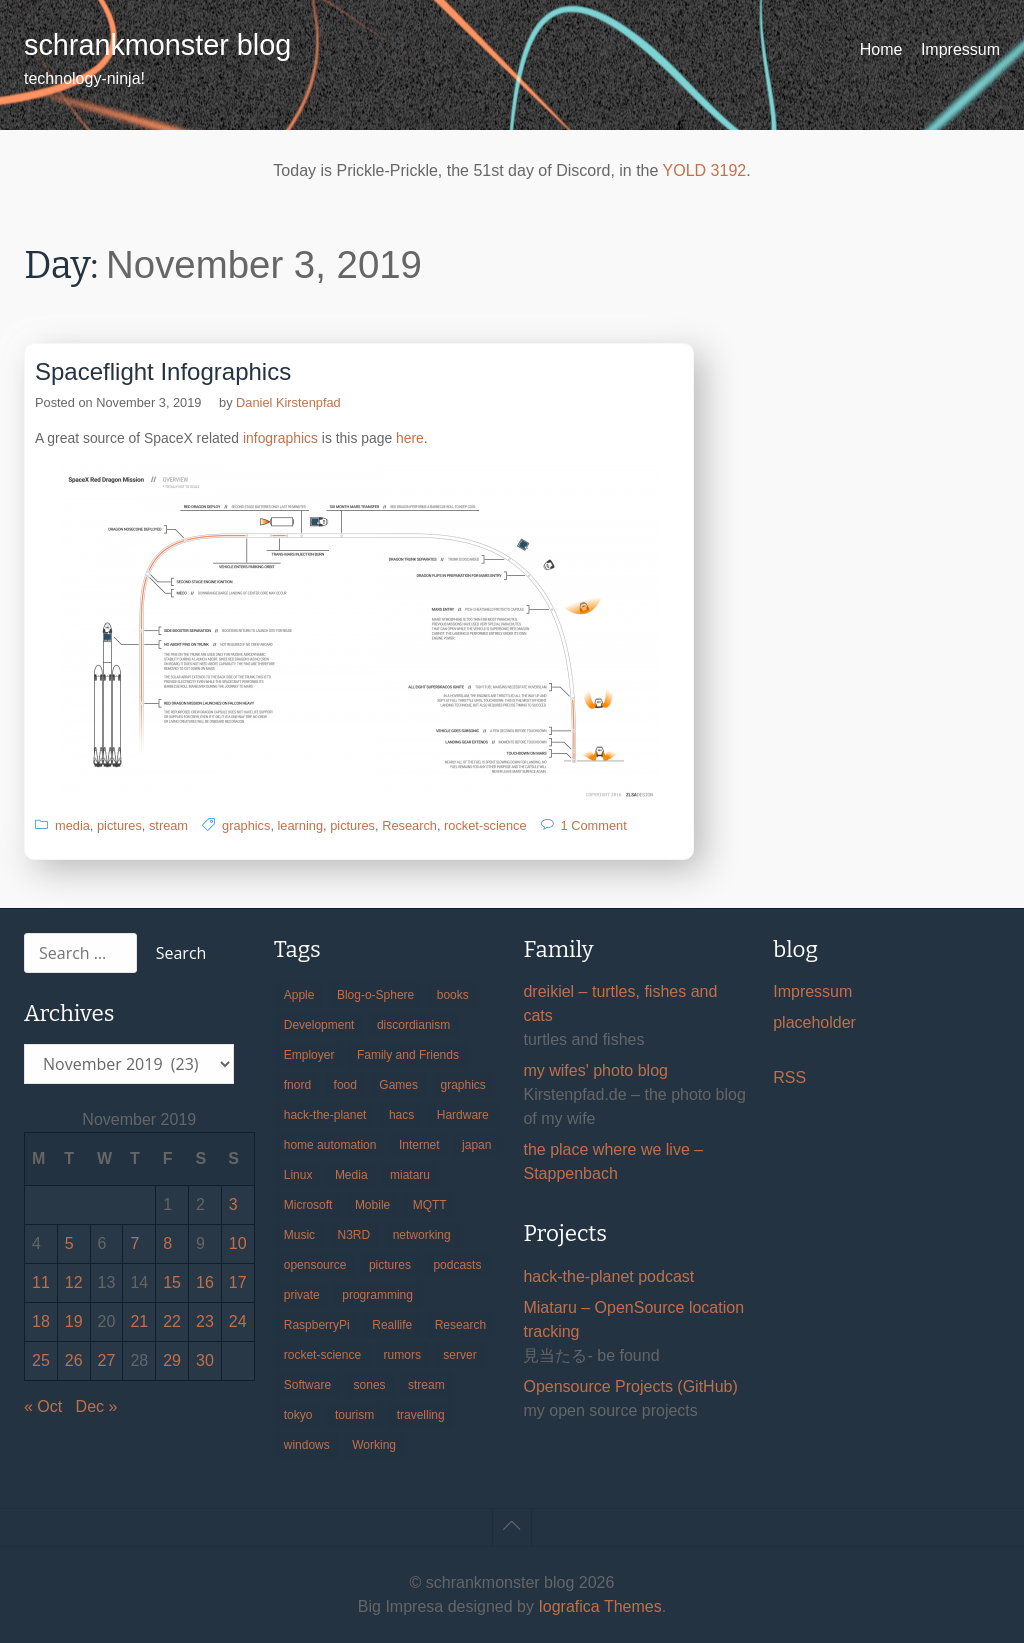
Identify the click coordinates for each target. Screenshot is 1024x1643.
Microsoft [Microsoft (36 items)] (308, 1205)
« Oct (43, 1406)
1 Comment (594, 825)
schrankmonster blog (157, 45)
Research (409, 825)
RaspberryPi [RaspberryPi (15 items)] (317, 1325)
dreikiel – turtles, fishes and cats (620, 1003)
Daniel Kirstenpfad (288, 402)
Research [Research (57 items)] (460, 1325)
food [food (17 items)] (345, 1085)
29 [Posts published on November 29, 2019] (172, 1360)
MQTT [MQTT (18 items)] (430, 1205)
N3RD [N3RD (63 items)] (354, 1235)
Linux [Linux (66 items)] (298, 1175)
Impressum (960, 49)
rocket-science (485, 825)
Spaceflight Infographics (163, 371)
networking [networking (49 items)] (422, 1235)
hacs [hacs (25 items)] (401, 1115)
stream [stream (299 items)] (426, 1385)
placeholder (814, 1022)
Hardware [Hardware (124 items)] (463, 1115)
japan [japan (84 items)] (476, 1145)
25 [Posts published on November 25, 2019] (41, 1360)
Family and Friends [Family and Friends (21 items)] (408, 1055)
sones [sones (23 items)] (370, 1385)
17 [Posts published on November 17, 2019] (238, 1282)
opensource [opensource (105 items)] (315, 1265)
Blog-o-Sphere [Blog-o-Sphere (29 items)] (375, 995)
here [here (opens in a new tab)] (410, 438)
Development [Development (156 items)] (319, 1025)
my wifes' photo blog (595, 1070)
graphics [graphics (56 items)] (463, 1085)
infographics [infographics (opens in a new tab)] (280, 438)
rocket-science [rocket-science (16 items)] (322, 1355)
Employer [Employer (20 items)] (309, 1055)
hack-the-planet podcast (608, 1276)
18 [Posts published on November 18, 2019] (41, 1321)
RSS (789, 1077)
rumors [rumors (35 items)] (402, 1355)
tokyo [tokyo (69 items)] (298, 1415)
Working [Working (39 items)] (374, 1445)
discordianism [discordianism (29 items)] (413, 1025)
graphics (246, 825)
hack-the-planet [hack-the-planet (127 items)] (325, 1115)
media (72, 825)
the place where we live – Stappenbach (613, 1161)
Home (881, 49)
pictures (119, 825)
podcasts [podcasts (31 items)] (457, 1265)
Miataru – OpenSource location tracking (633, 1319)
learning (301, 825)
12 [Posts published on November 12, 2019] (74, 1282)
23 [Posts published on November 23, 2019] (205, 1321)
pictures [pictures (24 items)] (390, 1265)
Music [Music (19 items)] (299, 1235)
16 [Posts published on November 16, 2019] (205, 1282)
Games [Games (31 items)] (398, 1085)
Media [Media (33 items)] (351, 1175)
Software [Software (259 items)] (307, 1385)
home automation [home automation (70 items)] (330, 1145)
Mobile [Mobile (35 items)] (372, 1205)
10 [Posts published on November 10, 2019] (238, 1243)
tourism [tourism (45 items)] (354, 1415)
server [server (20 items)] (459, 1355)
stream (168, 825)
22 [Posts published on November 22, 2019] (172, 1321)
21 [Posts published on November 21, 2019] (139, 1321)
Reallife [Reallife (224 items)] (392, 1325)
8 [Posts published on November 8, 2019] (167, 1243)
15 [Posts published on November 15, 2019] (172, 1282)
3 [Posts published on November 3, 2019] (233, 1204)
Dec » (97, 1406)
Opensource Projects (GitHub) (630, 1386)
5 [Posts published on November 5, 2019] (69, 1243)
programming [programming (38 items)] (377, 1295)
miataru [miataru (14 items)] (410, 1175)
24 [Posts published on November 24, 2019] (238, 1321)
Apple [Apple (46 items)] (299, 995)
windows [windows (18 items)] (307, 1445)
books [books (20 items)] (453, 995)
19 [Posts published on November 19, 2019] (74, 1321)
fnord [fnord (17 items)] (297, 1085)
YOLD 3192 (705, 170)
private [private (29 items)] (302, 1295)
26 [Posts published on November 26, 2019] (74, 1360)
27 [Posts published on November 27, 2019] (107, 1360)
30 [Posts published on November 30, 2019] (205, 1360)
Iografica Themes (599, 1606)
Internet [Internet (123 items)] (419, 1145)
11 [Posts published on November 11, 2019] (41, 1282)
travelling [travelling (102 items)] (421, 1415)
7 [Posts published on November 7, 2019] (134, 1243)
